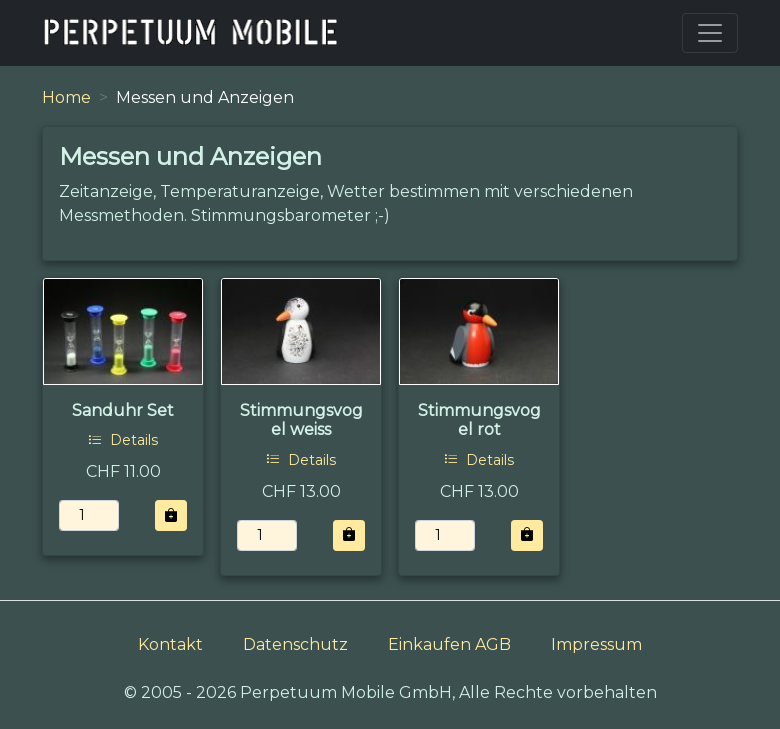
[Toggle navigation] (710, 33)
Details (123, 440)
